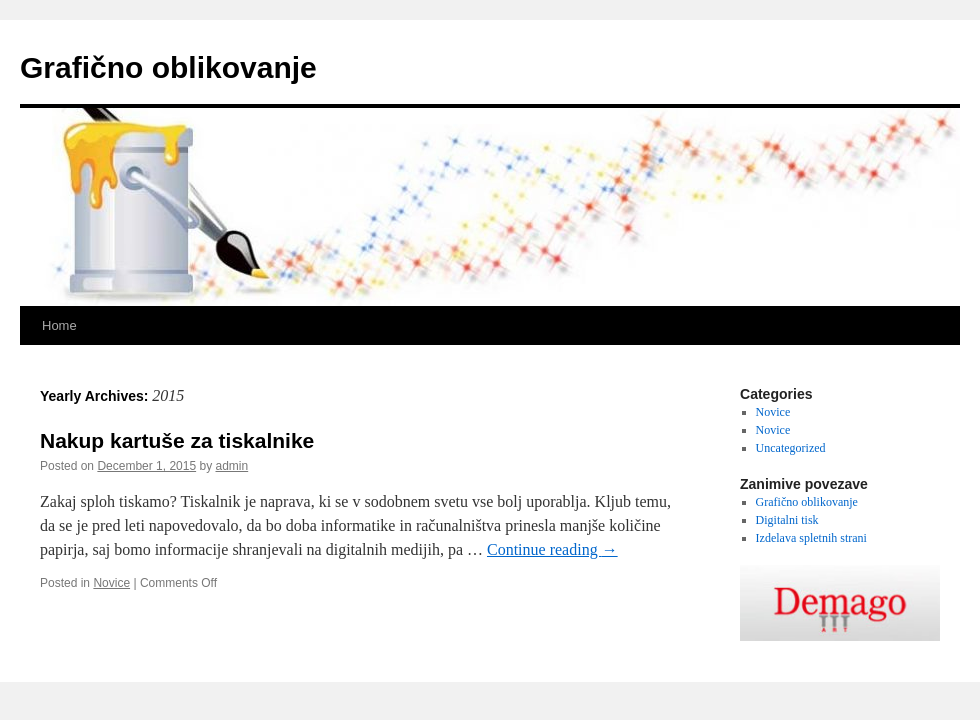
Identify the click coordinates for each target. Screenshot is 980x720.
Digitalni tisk (787, 520)
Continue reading (552, 549)
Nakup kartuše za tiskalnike (177, 440)
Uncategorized (791, 448)
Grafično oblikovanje (168, 67)
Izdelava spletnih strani (811, 538)
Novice (111, 583)
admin (232, 466)
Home (59, 325)
